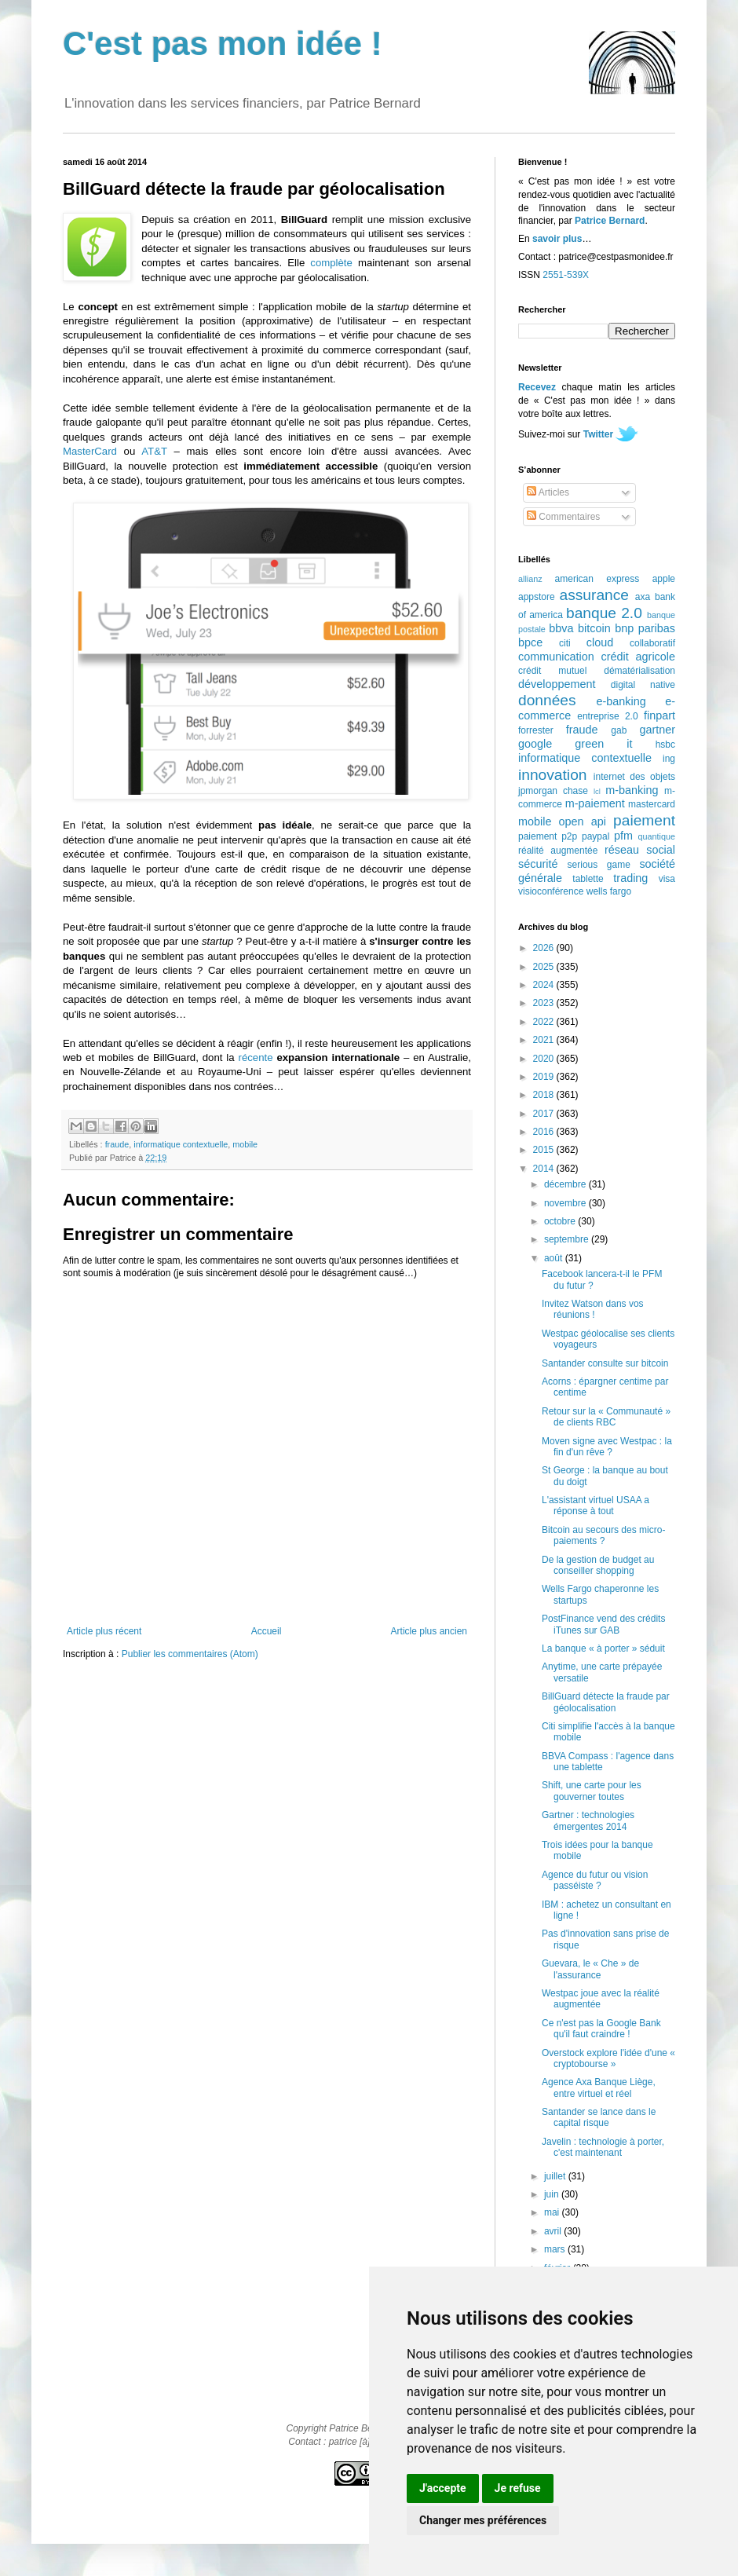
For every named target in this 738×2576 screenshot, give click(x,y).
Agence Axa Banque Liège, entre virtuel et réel (599, 2087)
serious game (599, 864)
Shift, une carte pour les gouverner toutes (591, 1791)
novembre (566, 1203)
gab (619, 730)
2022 (545, 1021)
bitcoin (594, 628)
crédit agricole (638, 656)
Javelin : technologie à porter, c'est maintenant (603, 2147)
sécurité (537, 864)
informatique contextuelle (180, 1144)
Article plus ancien (429, 1631)
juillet (556, 2176)
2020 (545, 1058)
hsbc (665, 744)
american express (597, 578)
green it (603, 743)
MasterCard (90, 451)
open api (582, 821)
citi (565, 643)
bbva (561, 628)
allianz (530, 579)
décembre (566, 1184)
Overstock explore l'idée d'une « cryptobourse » (608, 2058)
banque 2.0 (604, 613)
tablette (587, 878)
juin (552, 2194)
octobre (561, 1221)
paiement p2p (547, 836)
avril (554, 2231)
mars (556, 2249)
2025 (545, 966)
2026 (545, 947)
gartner (657, 729)
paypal (595, 836)
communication (556, 656)
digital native (643, 684)
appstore (536, 596)
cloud (599, 642)
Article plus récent (104, 1631)
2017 (545, 1113)
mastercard (651, 804)
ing (669, 758)
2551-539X (566, 274)
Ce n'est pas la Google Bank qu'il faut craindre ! (601, 2029)
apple (663, 578)
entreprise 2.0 (607, 716)
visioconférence (550, 891)
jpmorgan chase (553, 790)
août (554, 1258)
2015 (545, 1149)
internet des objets (634, 776)
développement (556, 684)
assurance (595, 595)
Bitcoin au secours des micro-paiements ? (603, 1535)
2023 (545, 1002)
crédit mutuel (552, 670)
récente (256, 1057)
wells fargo (608, 891)
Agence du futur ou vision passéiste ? (595, 1880)
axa (642, 596)
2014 (545, 1168)
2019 (545, 1076)
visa (667, 878)
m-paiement (595, 803)
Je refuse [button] (518, 2488)
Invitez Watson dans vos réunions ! (593, 1309)
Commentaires (563, 516)
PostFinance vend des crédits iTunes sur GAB (603, 1624)
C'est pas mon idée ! (222, 43)
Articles (548, 492)
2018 (545, 1094)
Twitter (598, 434)
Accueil (266, 1631)
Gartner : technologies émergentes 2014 (588, 1820)
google (535, 743)
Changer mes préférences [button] (482, 2520)
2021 (545, 1039)
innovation (552, 775)
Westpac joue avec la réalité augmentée (600, 1999)
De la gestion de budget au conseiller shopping (598, 1565)
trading (630, 878)
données (547, 700)
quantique (656, 836)
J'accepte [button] (442, 2488)
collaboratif (652, 643)
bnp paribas (645, 628)
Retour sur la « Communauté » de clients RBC (606, 1417)
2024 (545, 984)
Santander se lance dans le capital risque (599, 2117)
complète (331, 263)
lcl (597, 791)
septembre (567, 1239)
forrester (536, 730)
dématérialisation (639, 670)
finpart (659, 715)
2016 (545, 1131)
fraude (117, 1144)
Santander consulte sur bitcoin (605, 1363)
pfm (623, 835)
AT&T (154, 451)
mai (553, 2212)
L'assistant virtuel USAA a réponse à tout (595, 1506)
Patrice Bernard (610, 220)
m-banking (631, 790)
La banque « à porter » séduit (603, 1648)
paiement (644, 820)
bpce (530, 642)
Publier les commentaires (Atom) (190, 1653)
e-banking (620, 701)
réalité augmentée (557, 850)
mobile (245, 1144)
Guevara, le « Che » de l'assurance (590, 1969)
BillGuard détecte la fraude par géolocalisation (606, 1702)
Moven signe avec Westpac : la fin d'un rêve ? (607, 1447)
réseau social (640, 849)
